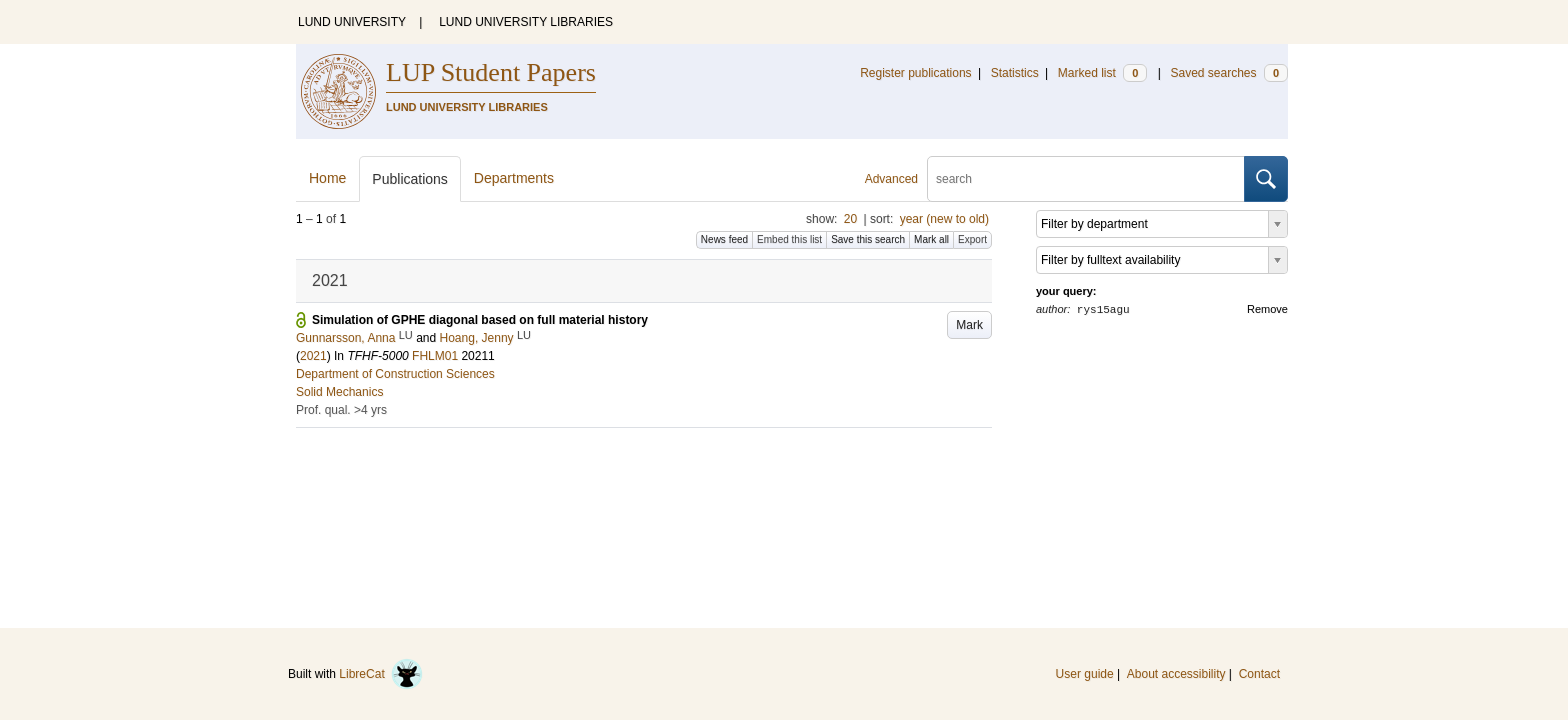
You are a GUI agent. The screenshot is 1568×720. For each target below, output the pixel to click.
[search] (1086, 179)
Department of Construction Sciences (395, 374)
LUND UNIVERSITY (352, 22)
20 (850, 219)
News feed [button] (724, 239)
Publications (410, 179)
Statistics (1015, 73)
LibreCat (381, 674)
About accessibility (1176, 674)
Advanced (891, 179)
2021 (313, 356)
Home (327, 178)
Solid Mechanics (339, 392)
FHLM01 (435, 356)
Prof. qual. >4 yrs (341, 410)
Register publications (915, 73)
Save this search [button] (868, 239)
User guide (1085, 674)
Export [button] (972, 239)
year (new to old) (944, 219)
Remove (1267, 309)
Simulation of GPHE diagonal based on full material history (480, 320)
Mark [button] (969, 325)
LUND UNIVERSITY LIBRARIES (526, 22)
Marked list (1102, 73)
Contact (1259, 674)
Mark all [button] (931, 239)
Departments (514, 178)
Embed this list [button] (789, 239)
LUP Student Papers (491, 72)
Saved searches (1229, 73)
